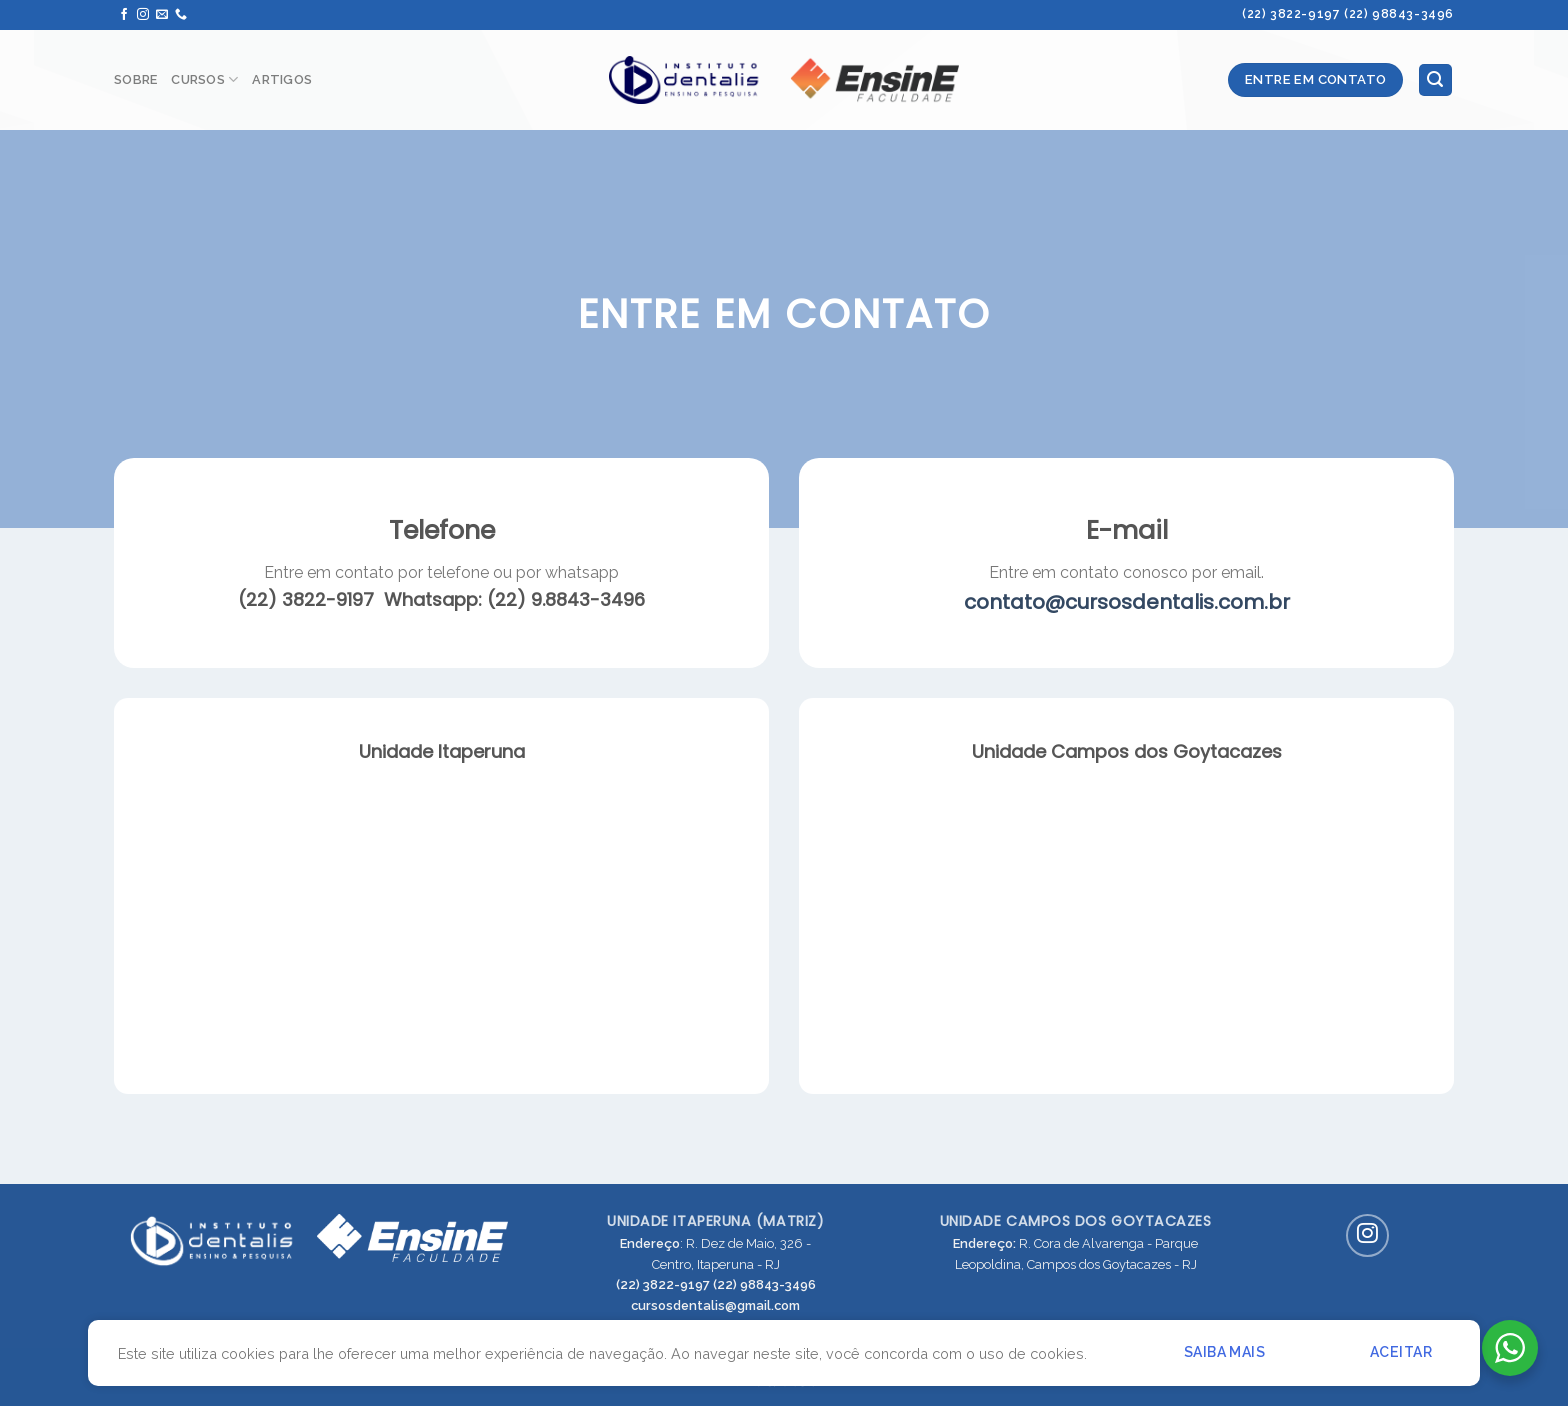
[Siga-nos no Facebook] (124, 15)
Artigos (282, 79)
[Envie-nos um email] (162, 15)
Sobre (135, 79)
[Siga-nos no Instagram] (143, 15)
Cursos (204, 79)
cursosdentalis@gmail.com (715, 1305)
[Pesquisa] (1436, 80)
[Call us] (181, 15)
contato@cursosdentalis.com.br (1127, 602)
